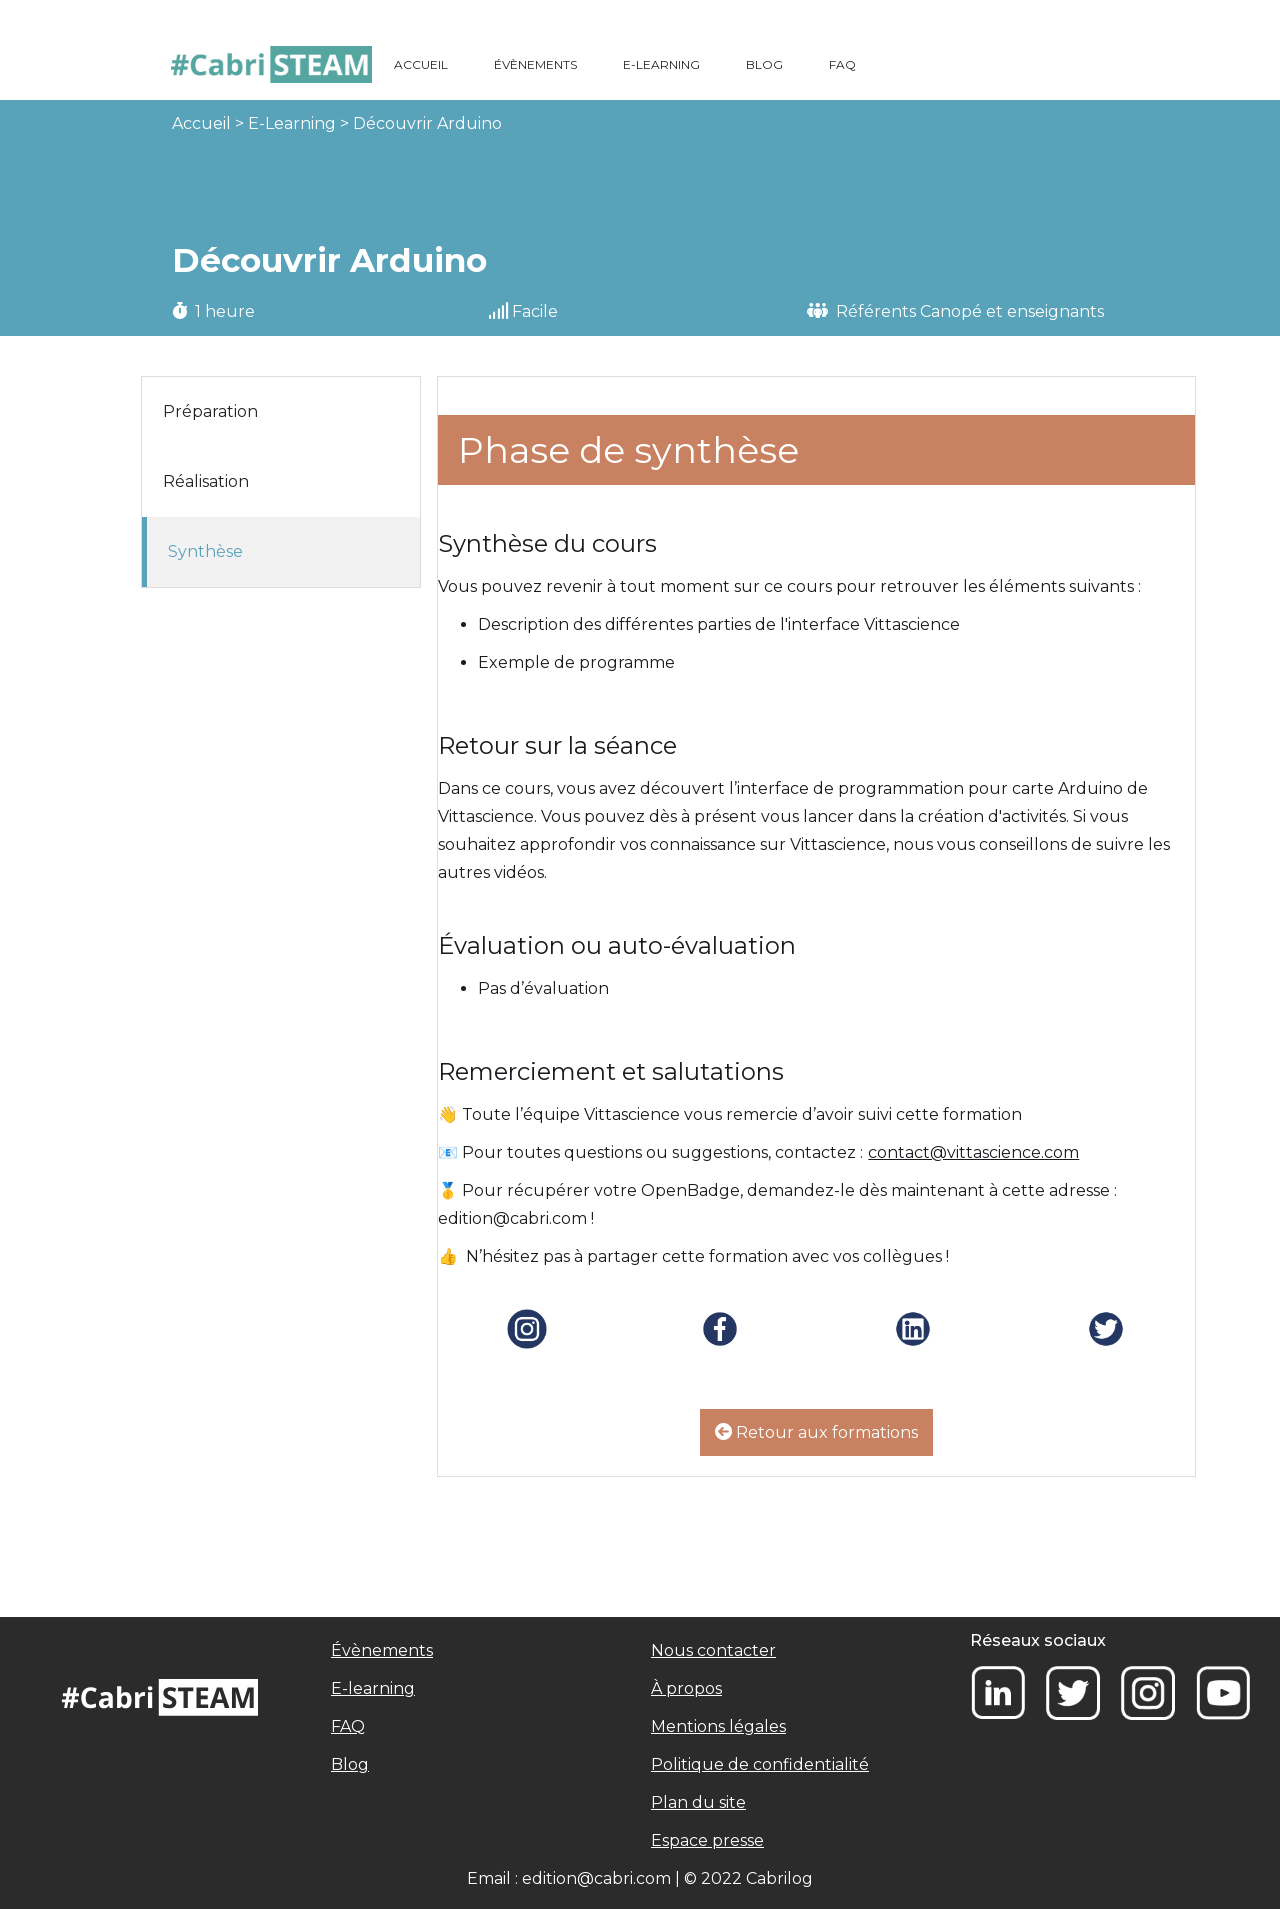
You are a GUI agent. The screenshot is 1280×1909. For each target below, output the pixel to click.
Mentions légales (718, 1726)
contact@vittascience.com (973, 1152)
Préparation (210, 411)
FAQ (842, 64)
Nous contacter (713, 1650)
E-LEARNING (661, 64)
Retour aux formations (816, 1432)
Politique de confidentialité (760, 1764)
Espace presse (707, 1840)
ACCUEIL (421, 64)
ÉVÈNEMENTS (535, 64)
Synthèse (205, 551)
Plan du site (698, 1802)
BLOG (764, 64)
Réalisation (206, 481)
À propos (686, 1688)
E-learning (373, 1688)
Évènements (382, 1650)
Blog (350, 1764)
